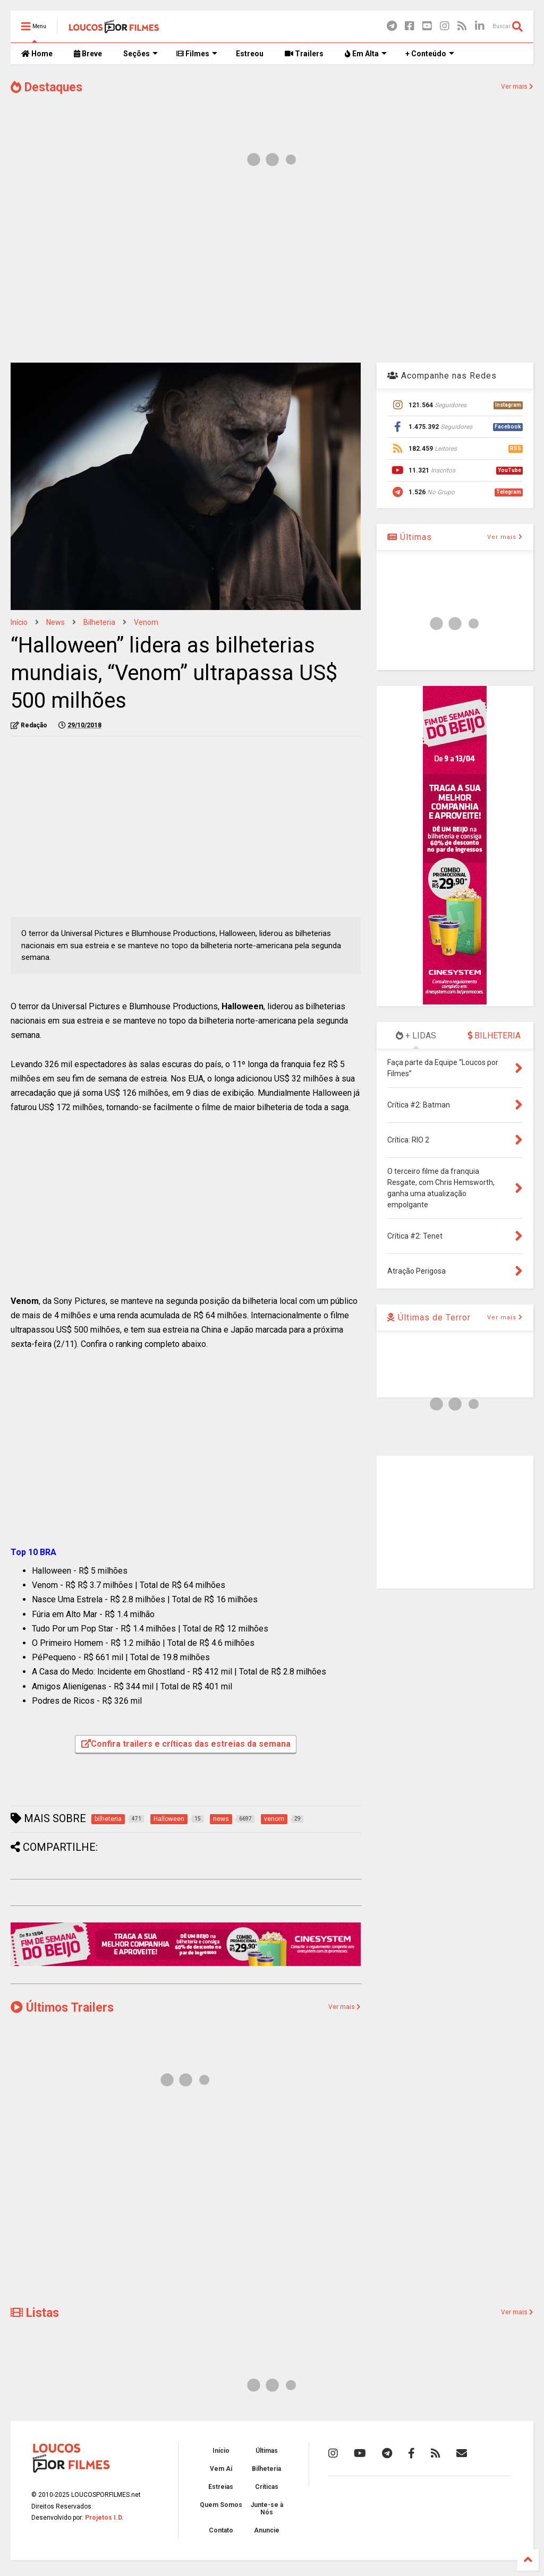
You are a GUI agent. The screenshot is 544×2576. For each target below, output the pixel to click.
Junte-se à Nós (266, 2508)
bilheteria (99, 622)
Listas (35, 2313)
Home (37, 53)
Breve (88, 53)
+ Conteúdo (429, 53)
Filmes (196, 53)
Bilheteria (266, 2468)
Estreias (220, 2487)
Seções (140, 53)
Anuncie (266, 2530)
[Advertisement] (272, 269)
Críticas (266, 2487)
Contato (221, 2530)
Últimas (409, 537)
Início (19, 622)
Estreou (250, 53)
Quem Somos (221, 2505)
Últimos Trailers (62, 2007)
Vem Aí (221, 2468)
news (55, 622)
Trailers (304, 53)
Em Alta (366, 53)
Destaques (46, 87)
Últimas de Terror (429, 1317)
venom (146, 622)
